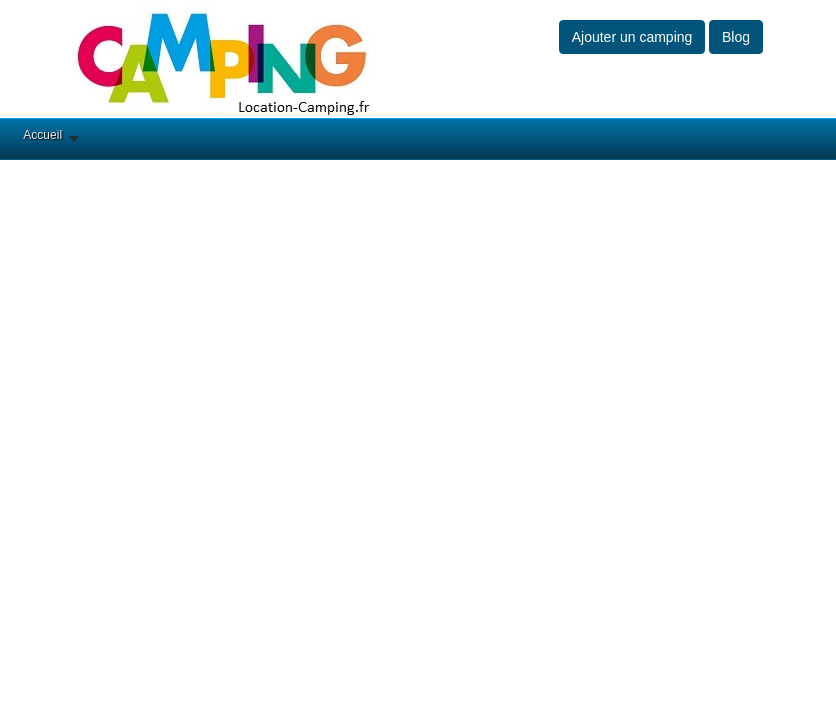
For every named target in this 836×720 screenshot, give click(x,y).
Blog (736, 37)
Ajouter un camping (632, 37)
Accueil (42, 135)
